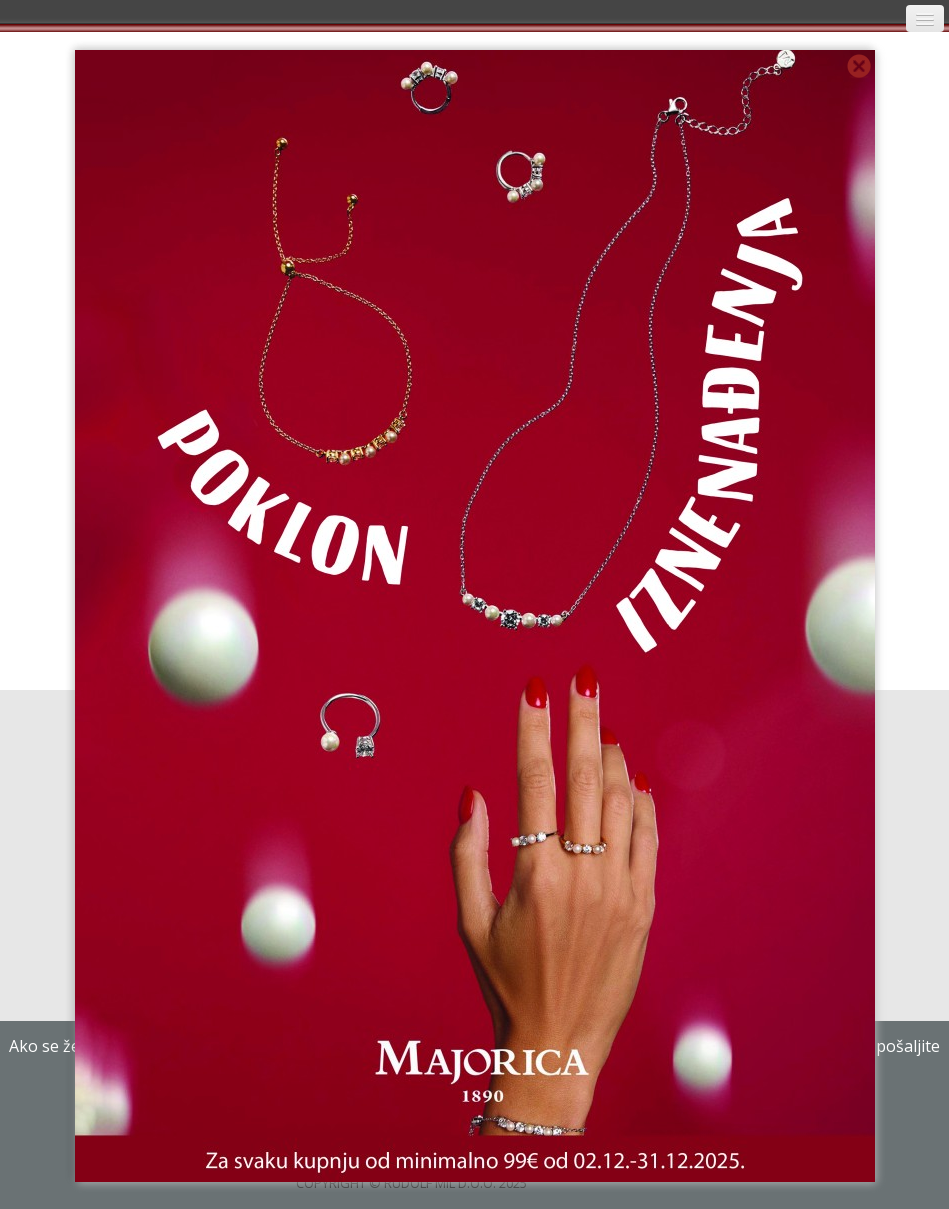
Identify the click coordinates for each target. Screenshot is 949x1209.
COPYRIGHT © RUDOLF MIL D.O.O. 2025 (411, 1183)
